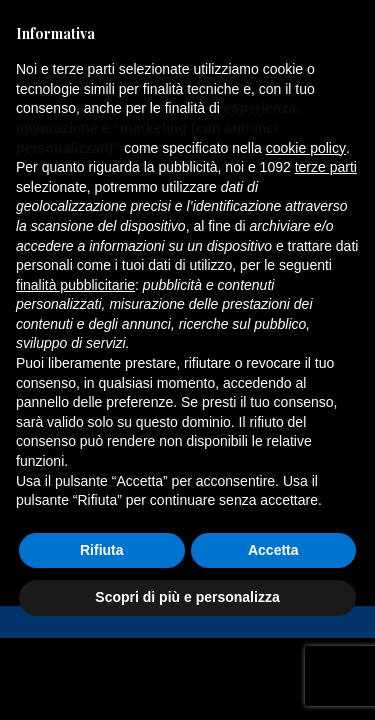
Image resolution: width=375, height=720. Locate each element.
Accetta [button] (273, 550)
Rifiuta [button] (102, 550)
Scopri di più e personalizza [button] (187, 597)
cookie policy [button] (306, 148)
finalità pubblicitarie (75, 285)
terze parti (326, 167)
